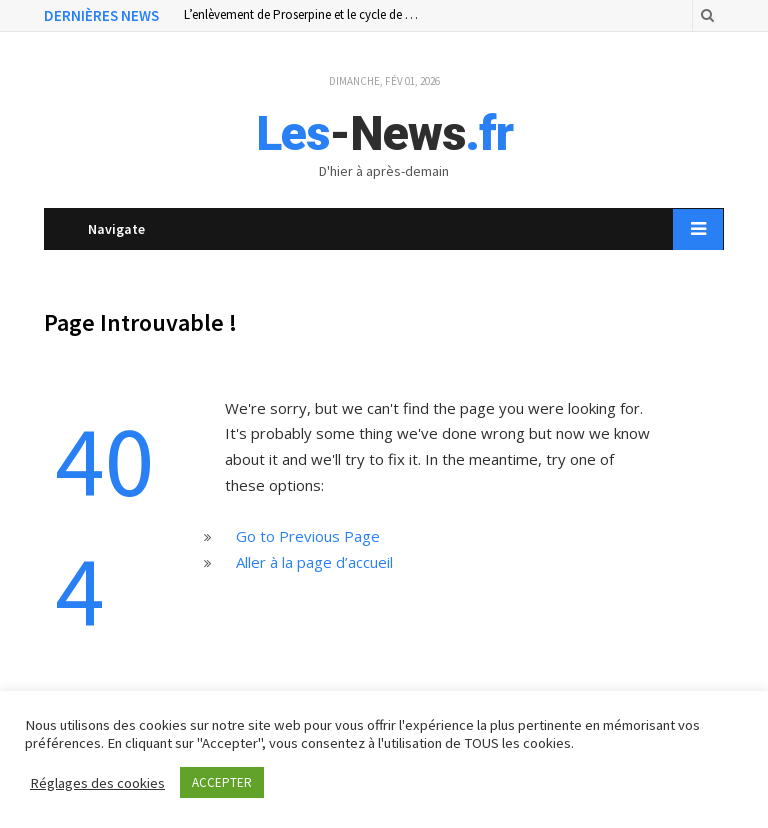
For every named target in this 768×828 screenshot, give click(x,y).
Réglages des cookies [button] (97, 783)
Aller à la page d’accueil (314, 562)
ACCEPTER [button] (222, 782)
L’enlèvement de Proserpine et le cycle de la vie (304, 15)
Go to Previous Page (308, 536)
